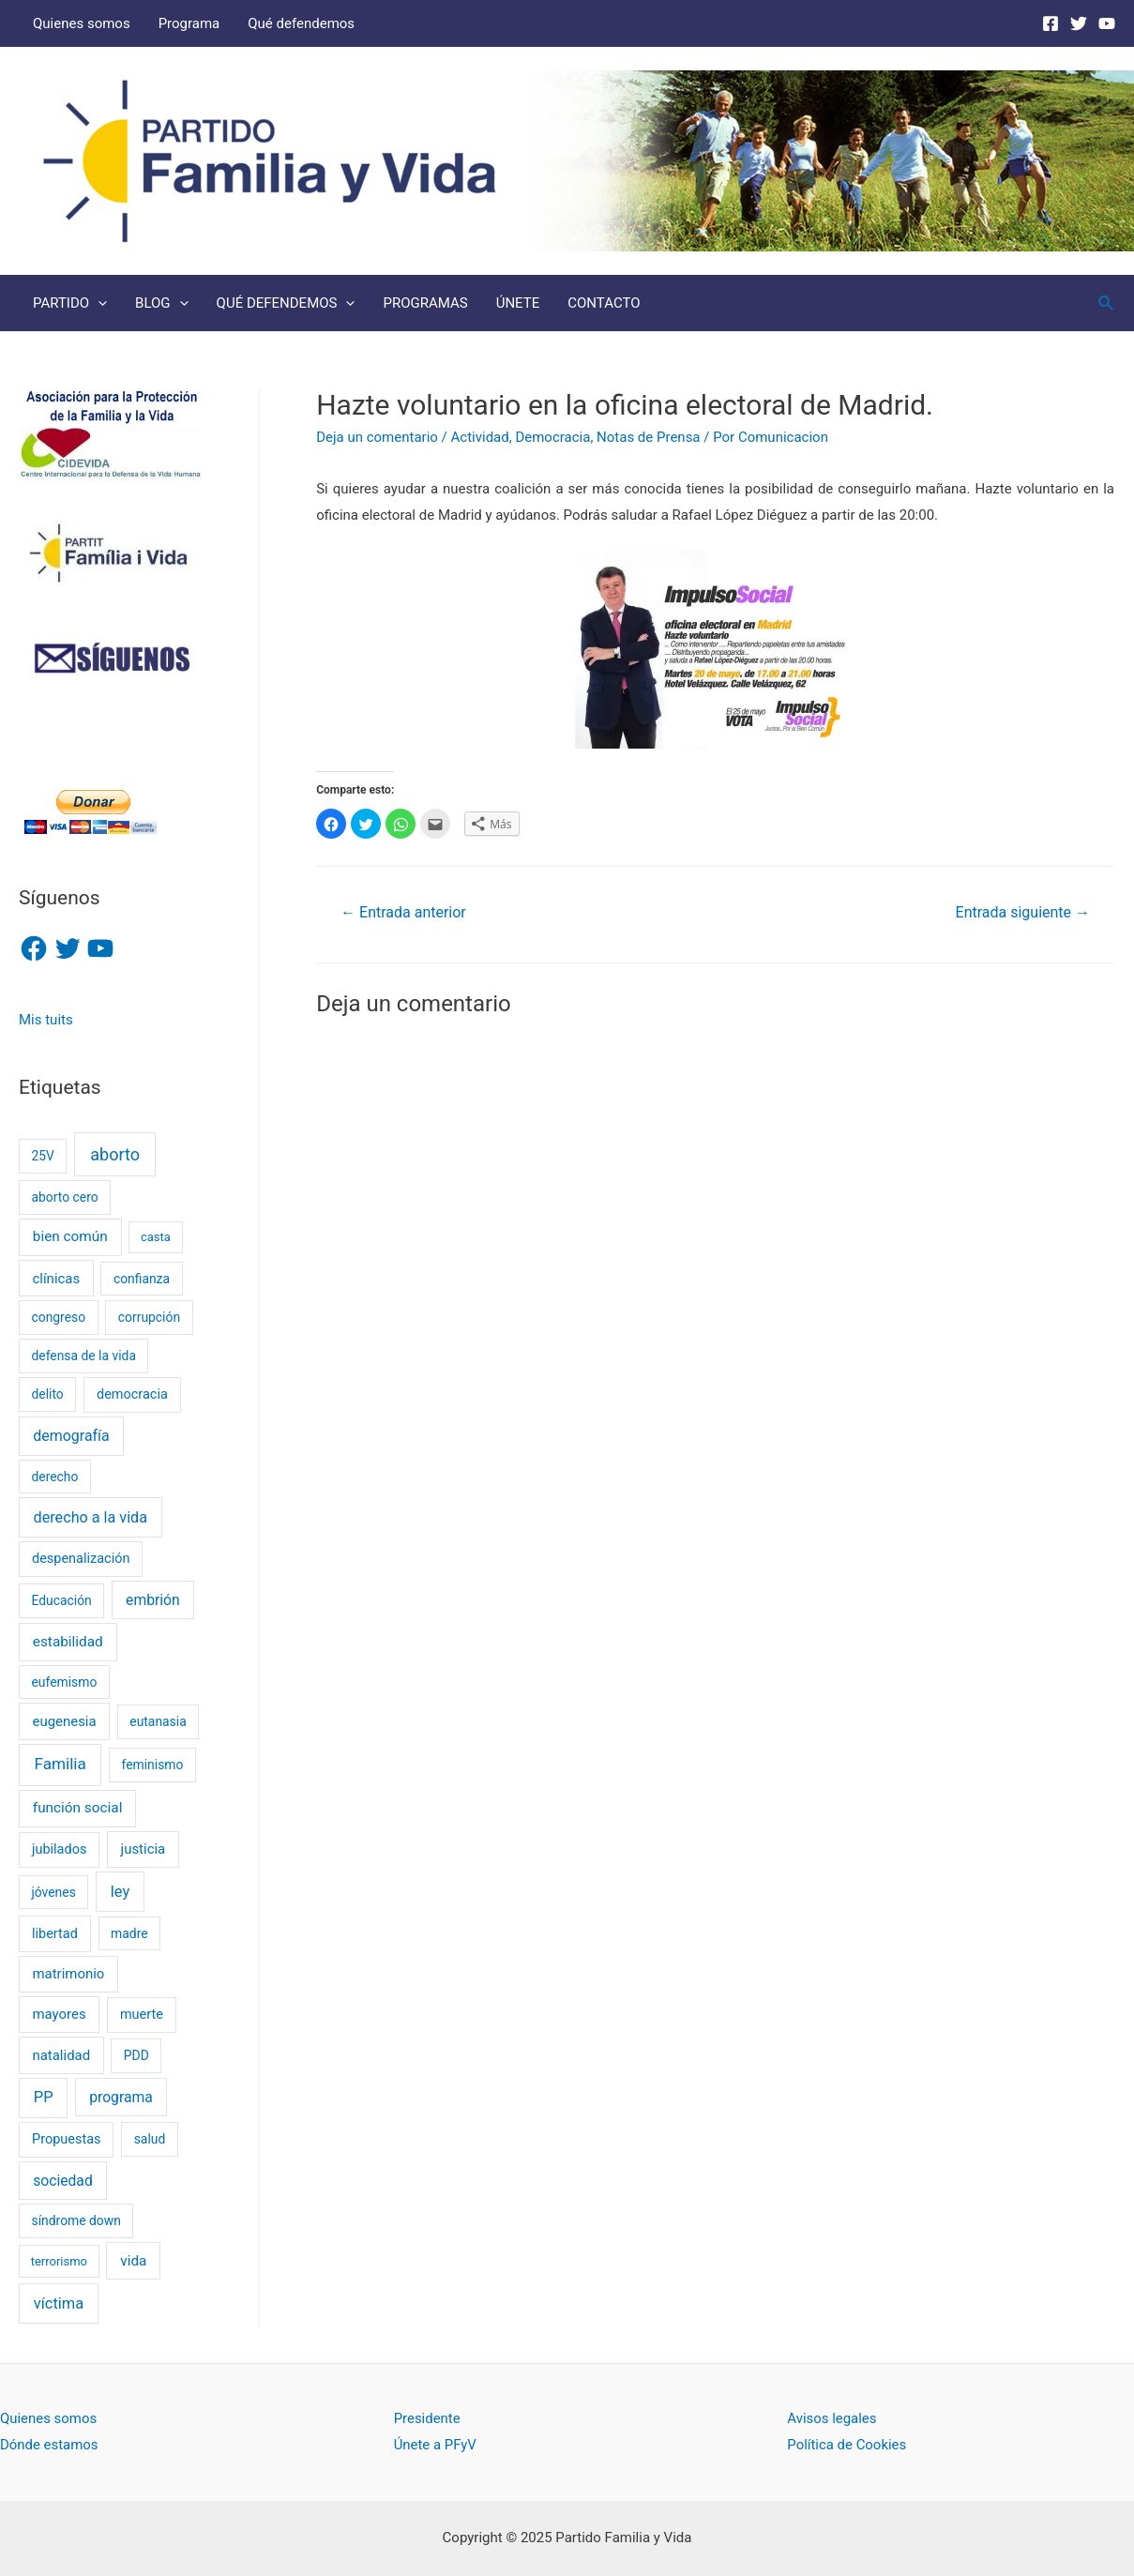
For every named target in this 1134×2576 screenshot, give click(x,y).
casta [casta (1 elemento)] (156, 1237)
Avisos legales (832, 2418)
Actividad (480, 437)
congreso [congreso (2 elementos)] (58, 1317)
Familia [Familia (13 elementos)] (59, 1763)
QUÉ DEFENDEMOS (286, 303)
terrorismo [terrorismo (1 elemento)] (59, 2261)
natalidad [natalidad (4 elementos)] (61, 2055)
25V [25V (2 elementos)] (42, 1155)
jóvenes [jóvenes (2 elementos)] (53, 1892)
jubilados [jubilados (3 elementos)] (59, 1849)
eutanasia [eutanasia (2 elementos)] (157, 1721)
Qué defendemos (301, 23)
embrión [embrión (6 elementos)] (153, 1600)
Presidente (427, 2418)
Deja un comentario (377, 437)
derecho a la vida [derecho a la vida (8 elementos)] (90, 1517)
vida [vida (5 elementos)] (133, 2260)
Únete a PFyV (435, 2444)
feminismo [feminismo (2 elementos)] (153, 1764)
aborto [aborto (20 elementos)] (115, 1154)
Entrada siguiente (1023, 912)
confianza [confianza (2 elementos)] (141, 1278)
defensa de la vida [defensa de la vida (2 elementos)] (83, 1355)
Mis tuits (46, 1019)
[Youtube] (1106, 23)
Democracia (552, 437)
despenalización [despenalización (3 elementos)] (80, 1559)
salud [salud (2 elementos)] (150, 2138)
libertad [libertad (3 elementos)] (55, 1934)
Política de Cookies (847, 2444)
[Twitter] (1078, 23)
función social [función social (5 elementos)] (78, 1807)
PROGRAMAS (425, 303)
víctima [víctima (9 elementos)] (58, 2303)
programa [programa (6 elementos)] (121, 2097)
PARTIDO (70, 303)
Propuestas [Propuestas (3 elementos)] (66, 2139)
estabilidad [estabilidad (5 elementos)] (68, 1641)
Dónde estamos (49, 2444)
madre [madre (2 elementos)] (129, 1933)
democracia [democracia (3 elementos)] (132, 1394)
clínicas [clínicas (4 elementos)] (56, 1278)
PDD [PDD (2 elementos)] (136, 2055)
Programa (189, 23)
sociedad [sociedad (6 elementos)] (63, 2181)
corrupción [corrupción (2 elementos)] (149, 1317)
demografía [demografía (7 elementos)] (71, 1436)
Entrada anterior (403, 912)
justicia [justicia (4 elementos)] (143, 1849)
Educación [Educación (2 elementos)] (61, 1600)
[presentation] (98, 303)
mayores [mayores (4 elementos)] (58, 2014)
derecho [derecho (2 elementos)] (54, 1476)
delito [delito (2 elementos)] (47, 1394)
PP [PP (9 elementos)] (43, 2097)
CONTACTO (603, 303)
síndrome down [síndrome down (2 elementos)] (75, 2220)
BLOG (162, 303)
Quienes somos (81, 23)
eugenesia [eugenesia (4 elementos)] (64, 1721)
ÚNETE (518, 303)
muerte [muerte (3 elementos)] (141, 2015)
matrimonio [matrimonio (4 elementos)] (68, 1973)
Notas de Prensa (648, 437)
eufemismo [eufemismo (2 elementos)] (64, 1682)
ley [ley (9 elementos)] (120, 1892)
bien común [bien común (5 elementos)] (70, 1236)
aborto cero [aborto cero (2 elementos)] (64, 1197)
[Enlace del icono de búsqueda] (1106, 303)
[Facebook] (1050, 23)
